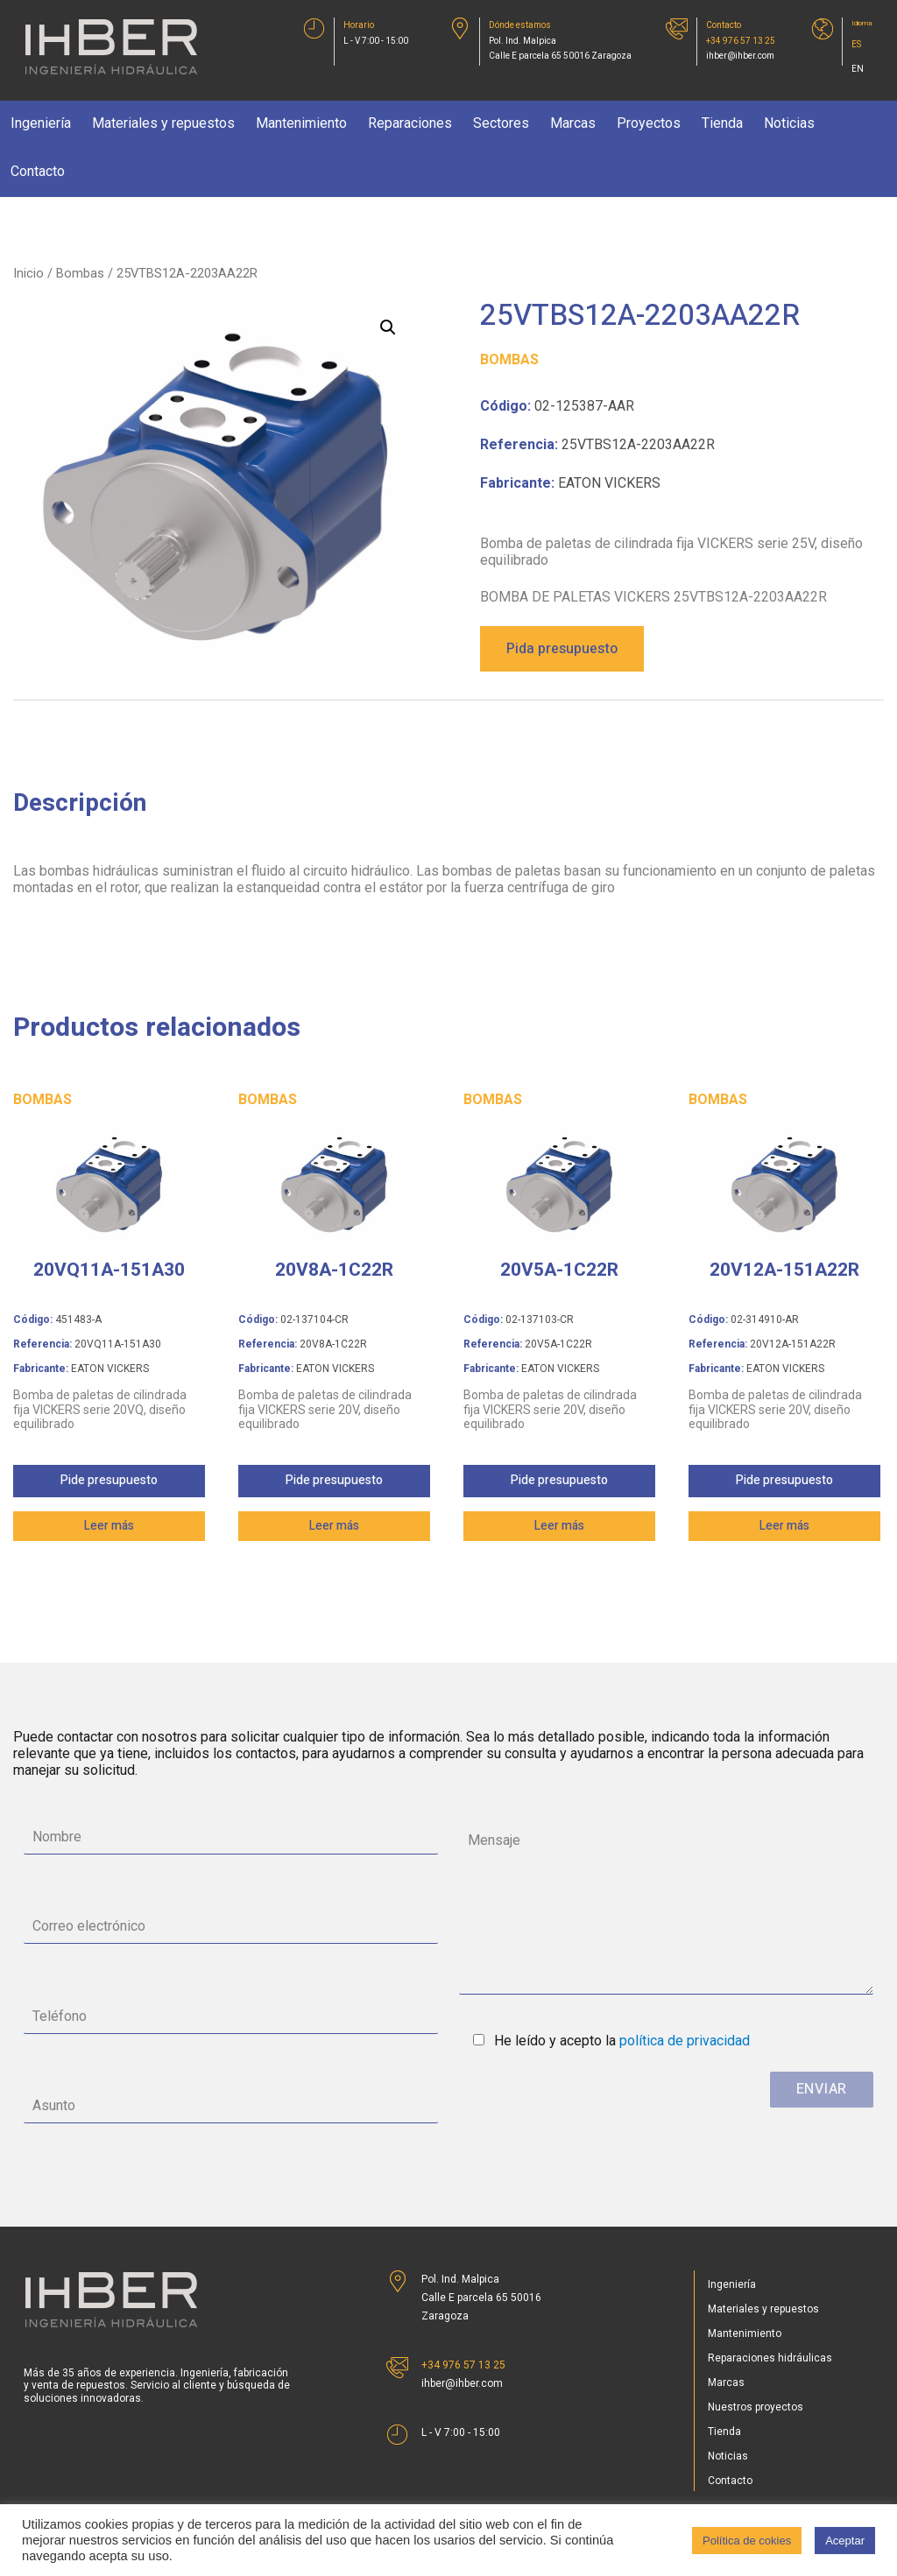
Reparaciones (410, 123)
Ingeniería (41, 123)
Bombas (80, 273)
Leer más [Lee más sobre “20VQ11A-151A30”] (109, 1526)
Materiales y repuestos (163, 123)
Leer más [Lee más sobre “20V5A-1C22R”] (559, 1526)
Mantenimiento (301, 123)
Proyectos (649, 123)
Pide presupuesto (109, 1480)
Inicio (28, 273)
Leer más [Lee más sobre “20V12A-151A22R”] (784, 1526)
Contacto (38, 171)
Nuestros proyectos (755, 2407)
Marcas (573, 123)
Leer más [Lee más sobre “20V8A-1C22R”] (334, 1526)
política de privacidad (684, 2040)
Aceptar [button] (845, 2540)
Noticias (789, 123)
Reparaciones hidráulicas (770, 2358)
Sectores (501, 123)
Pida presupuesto (562, 648)
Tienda (722, 123)
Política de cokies (747, 2540)
